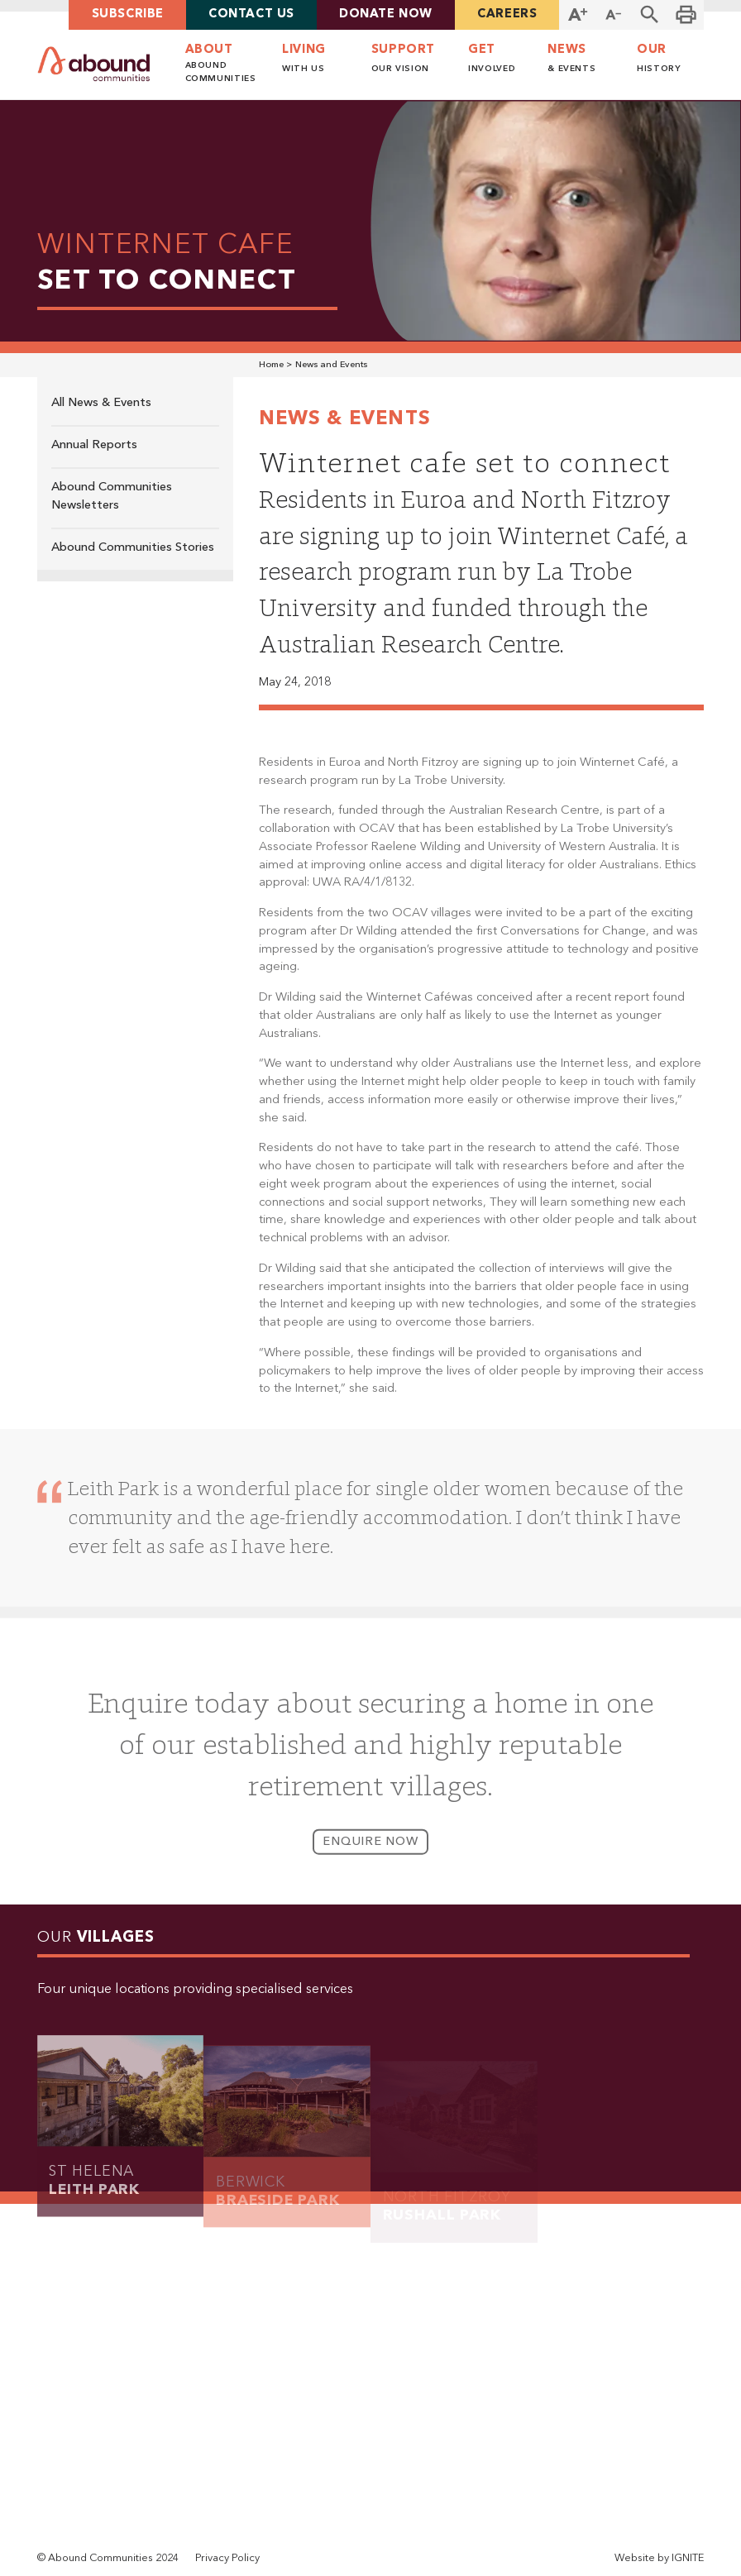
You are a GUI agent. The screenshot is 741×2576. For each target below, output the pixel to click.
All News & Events (101, 403)
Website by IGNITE (659, 2558)
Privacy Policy (227, 2558)
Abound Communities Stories (132, 548)
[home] (94, 64)
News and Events (331, 365)
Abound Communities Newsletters (111, 496)
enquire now (370, 1854)
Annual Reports (94, 445)
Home (271, 365)
